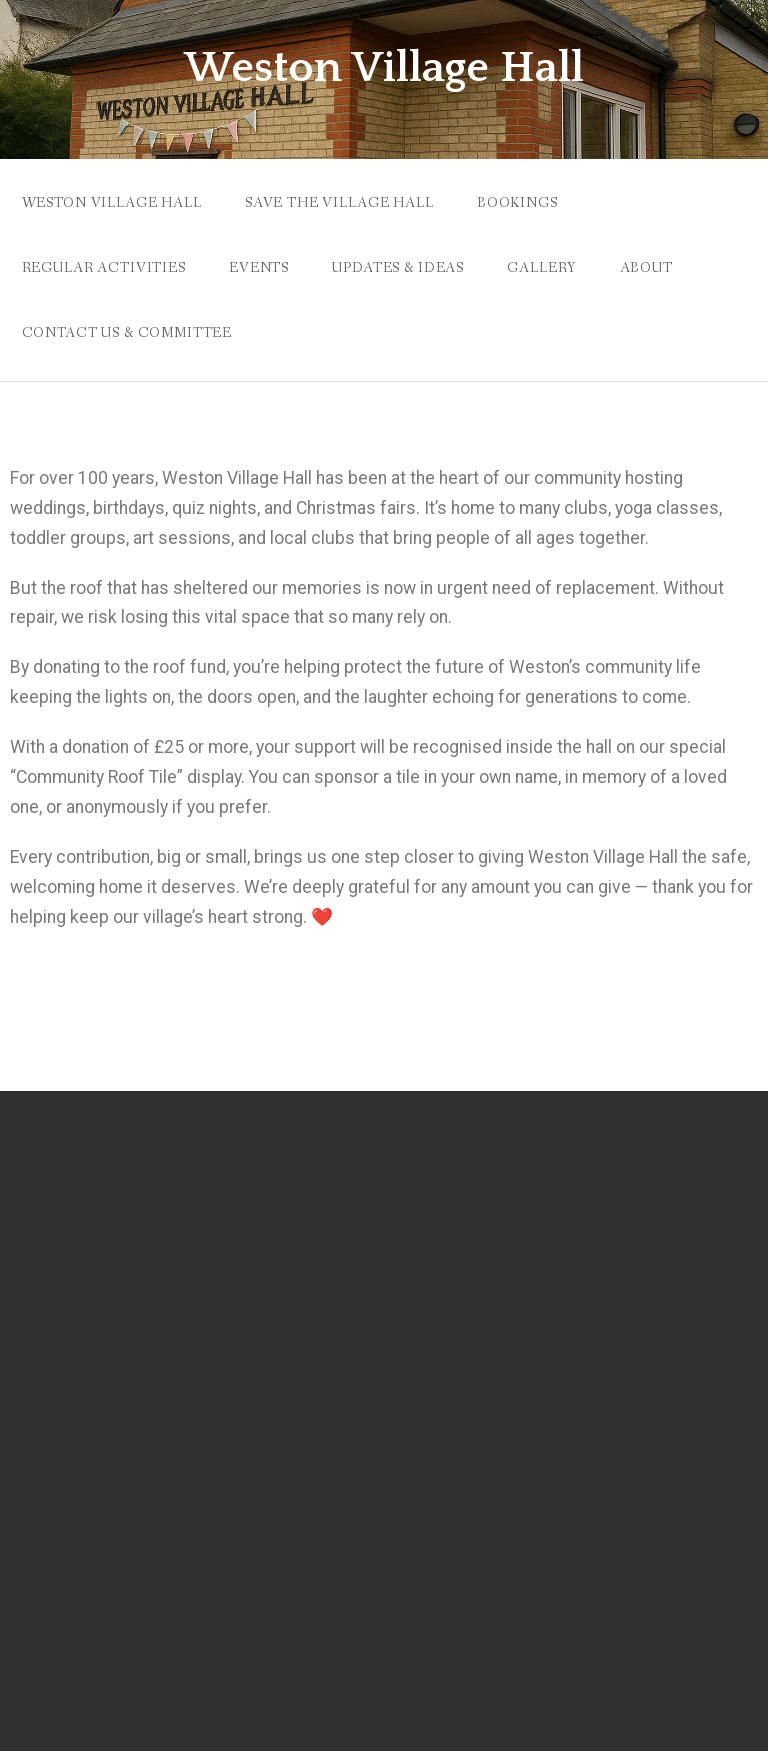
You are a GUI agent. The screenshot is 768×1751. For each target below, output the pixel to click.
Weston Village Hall (384, 68)
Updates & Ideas (398, 268)
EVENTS (259, 268)
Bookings (517, 203)
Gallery (541, 268)
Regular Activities (104, 268)
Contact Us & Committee (127, 333)
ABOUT (646, 268)
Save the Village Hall (339, 203)
